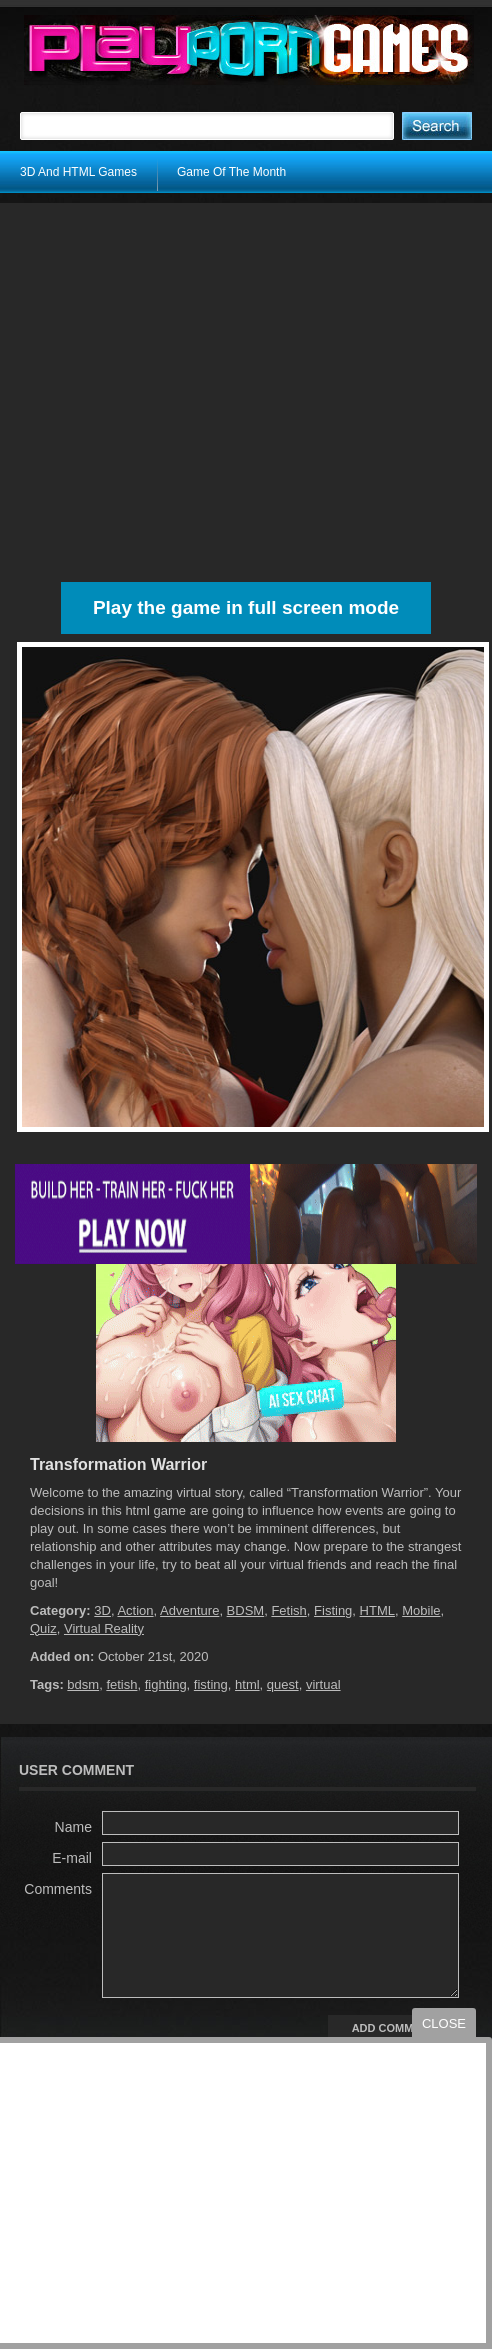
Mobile (421, 1610)
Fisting (333, 1610)
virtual (323, 1684)
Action (135, 1610)
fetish (121, 1684)
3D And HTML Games (78, 172)
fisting (211, 1684)
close (444, 2023)
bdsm (83, 1684)
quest (283, 1684)
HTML (377, 1610)
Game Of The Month (231, 172)
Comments (58, 1889)
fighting (166, 1684)
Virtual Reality (104, 1628)
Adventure (189, 1610)
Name (73, 1827)
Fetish (288, 1610)
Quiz (43, 1628)
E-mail (72, 1858)
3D (102, 1610)
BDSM (246, 1610)
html (247, 1684)
